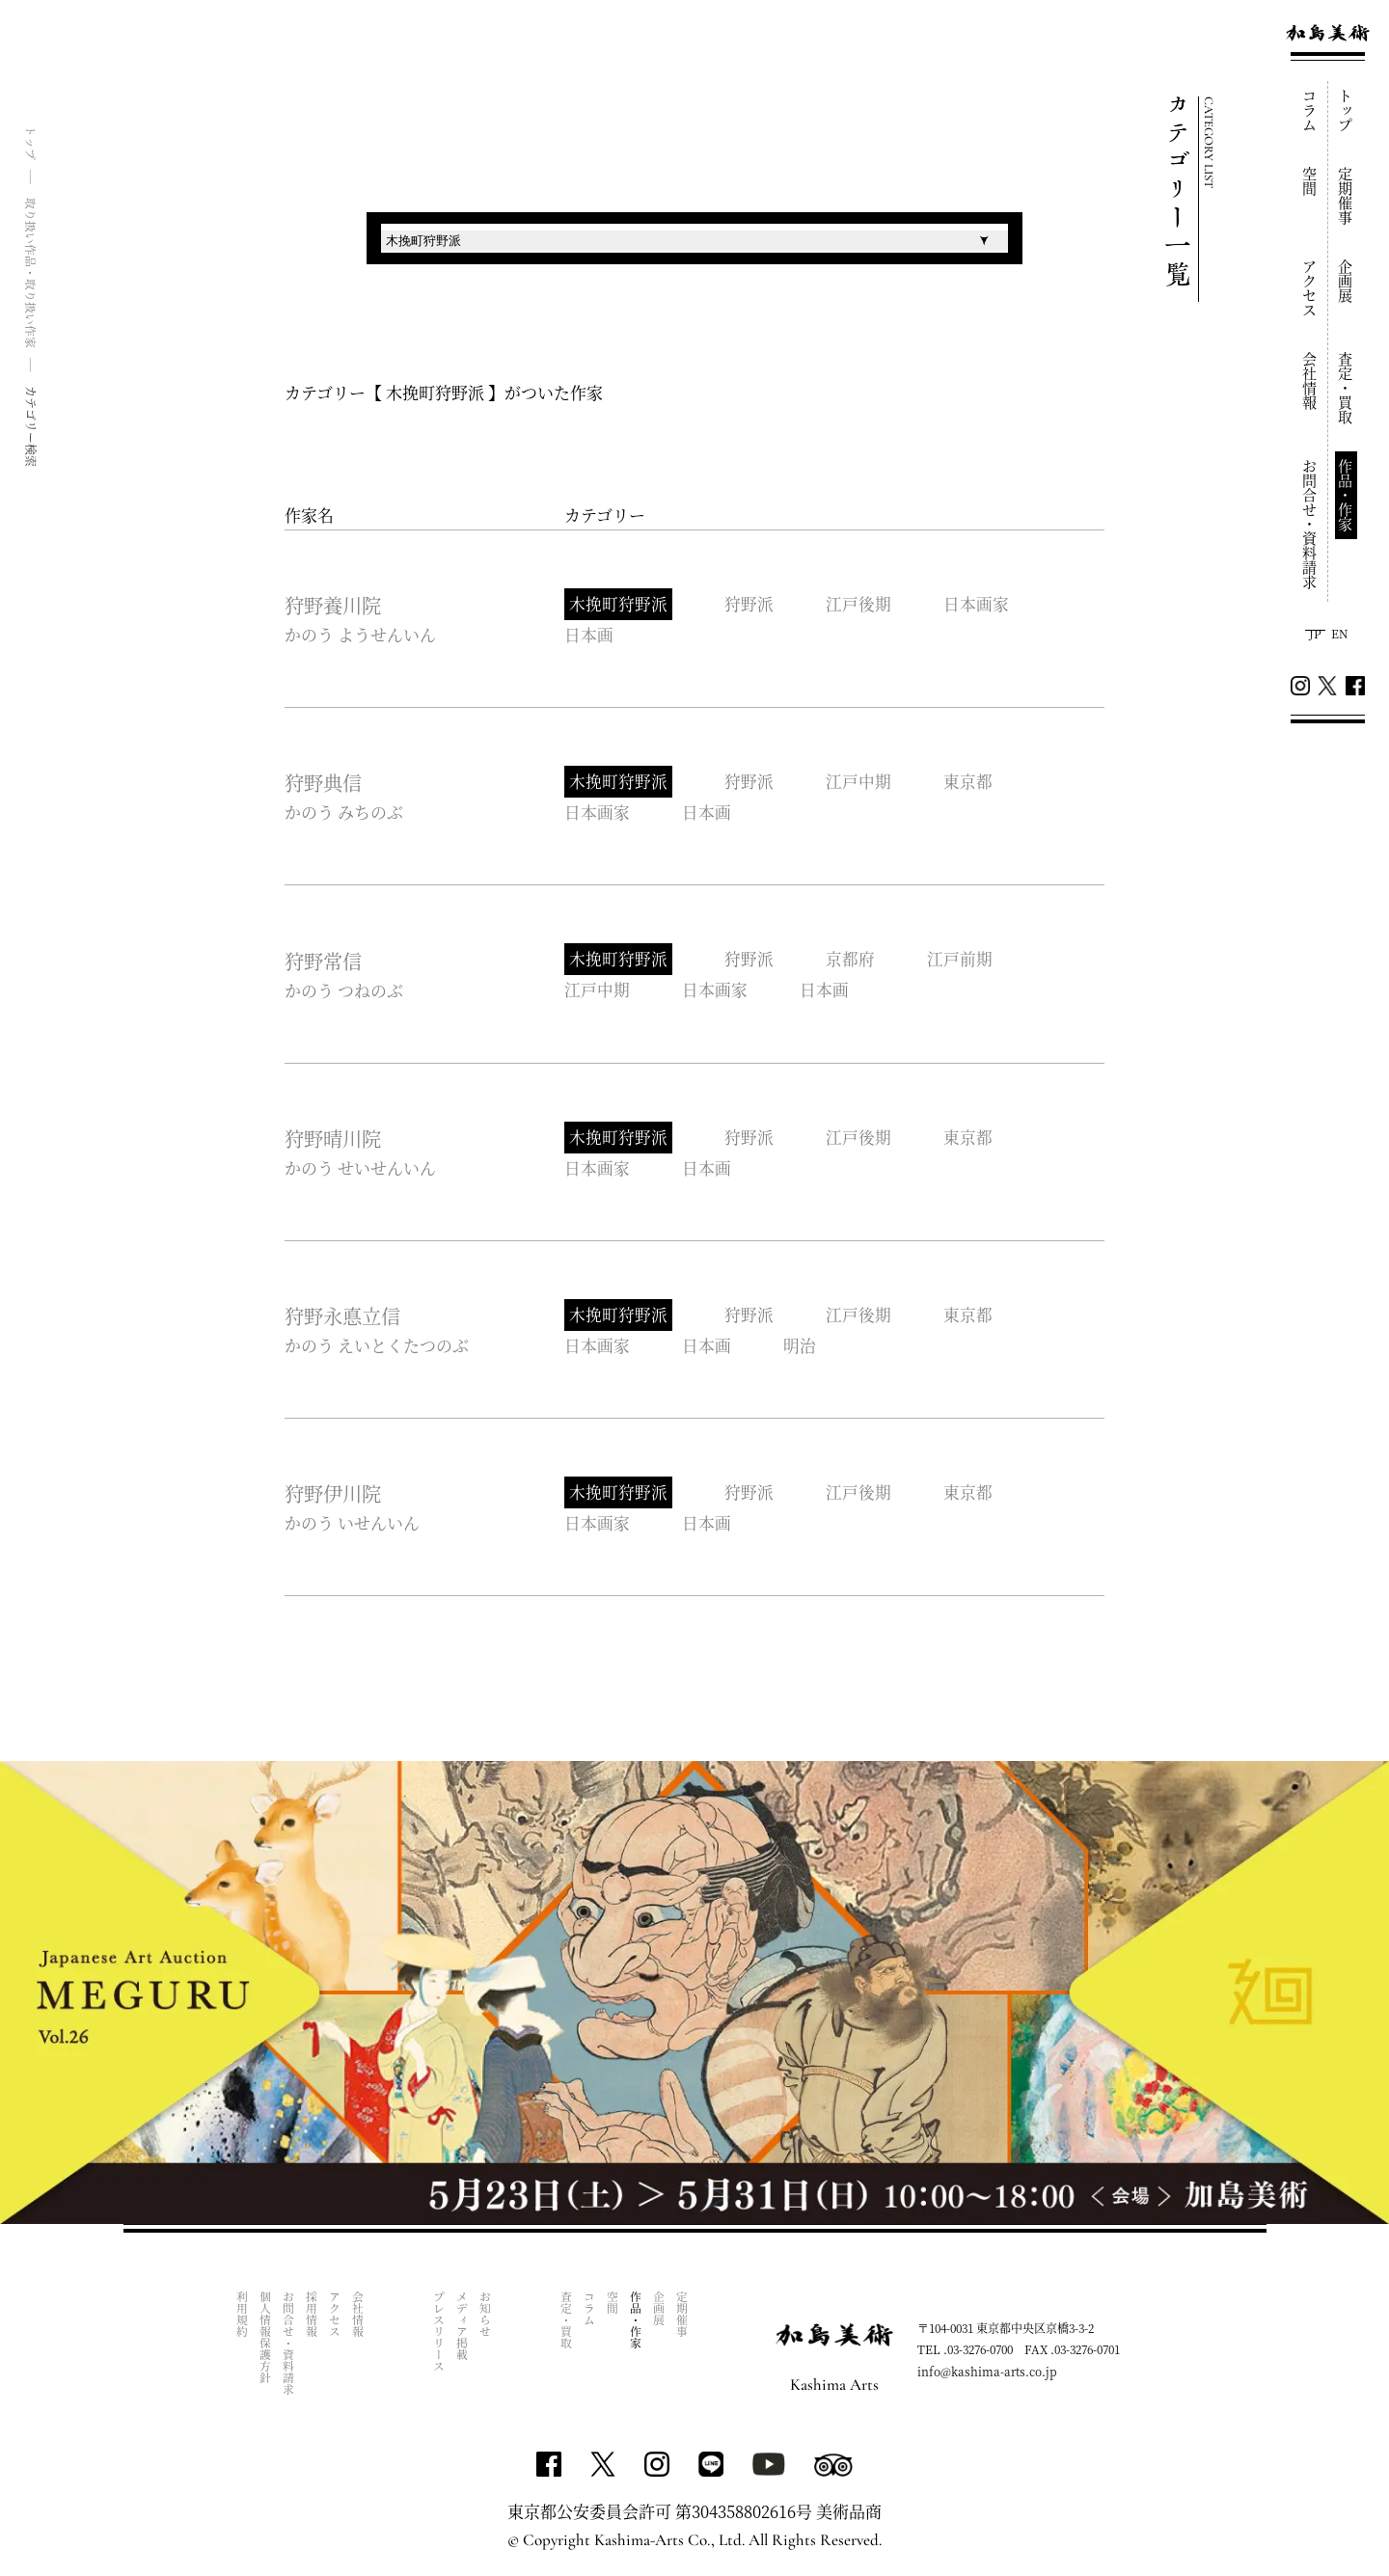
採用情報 (312, 2316)
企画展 (1346, 281)
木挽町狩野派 (618, 604)
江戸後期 (860, 604)
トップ (1346, 110)
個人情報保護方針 (266, 2339)
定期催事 (1346, 196)
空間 (1310, 181)
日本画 (588, 635)
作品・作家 (1346, 495)
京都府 (852, 960)
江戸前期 (962, 960)
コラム (1310, 110)
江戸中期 (860, 783)
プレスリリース (439, 2333)
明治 (801, 1347)
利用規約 (242, 2316)
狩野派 (750, 604)
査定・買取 (1346, 388)
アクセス (1310, 288)
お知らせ (485, 2316)
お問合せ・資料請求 (1310, 524)
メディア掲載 (462, 2328)
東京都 (970, 783)
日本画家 (979, 604)
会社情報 (1310, 381)
